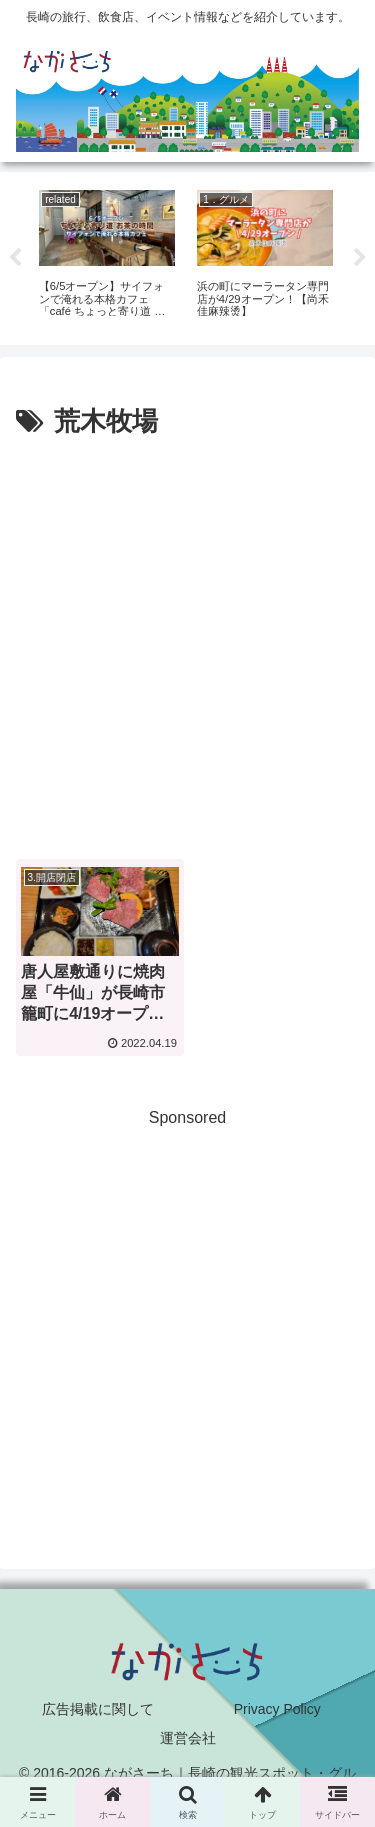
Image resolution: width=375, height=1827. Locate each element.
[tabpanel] (107, 255)
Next (360, 258)
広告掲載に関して (98, 1709)
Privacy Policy (277, 1709)
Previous (15, 258)
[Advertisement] (187, 642)
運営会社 (188, 1738)
